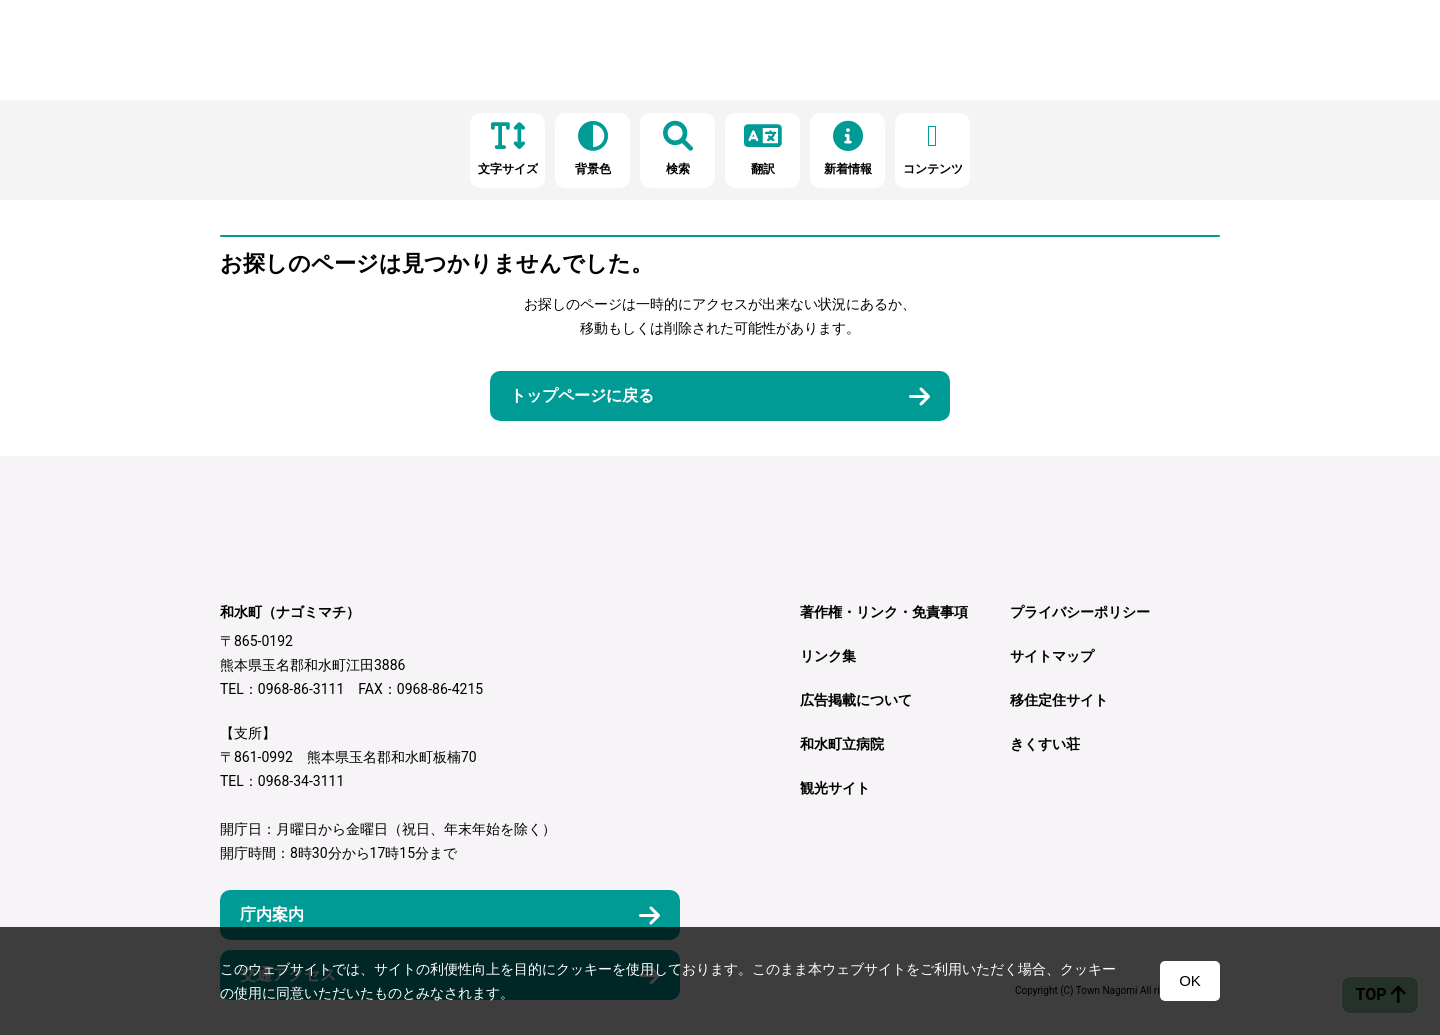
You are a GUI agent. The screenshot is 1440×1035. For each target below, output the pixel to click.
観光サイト (835, 788)
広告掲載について (856, 700)
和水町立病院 (842, 744)
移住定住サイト (1059, 700)
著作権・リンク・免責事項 (884, 612)
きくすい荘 (1045, 744)
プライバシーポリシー (1080, 612)
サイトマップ (1052, 656)
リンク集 (828, 656)
